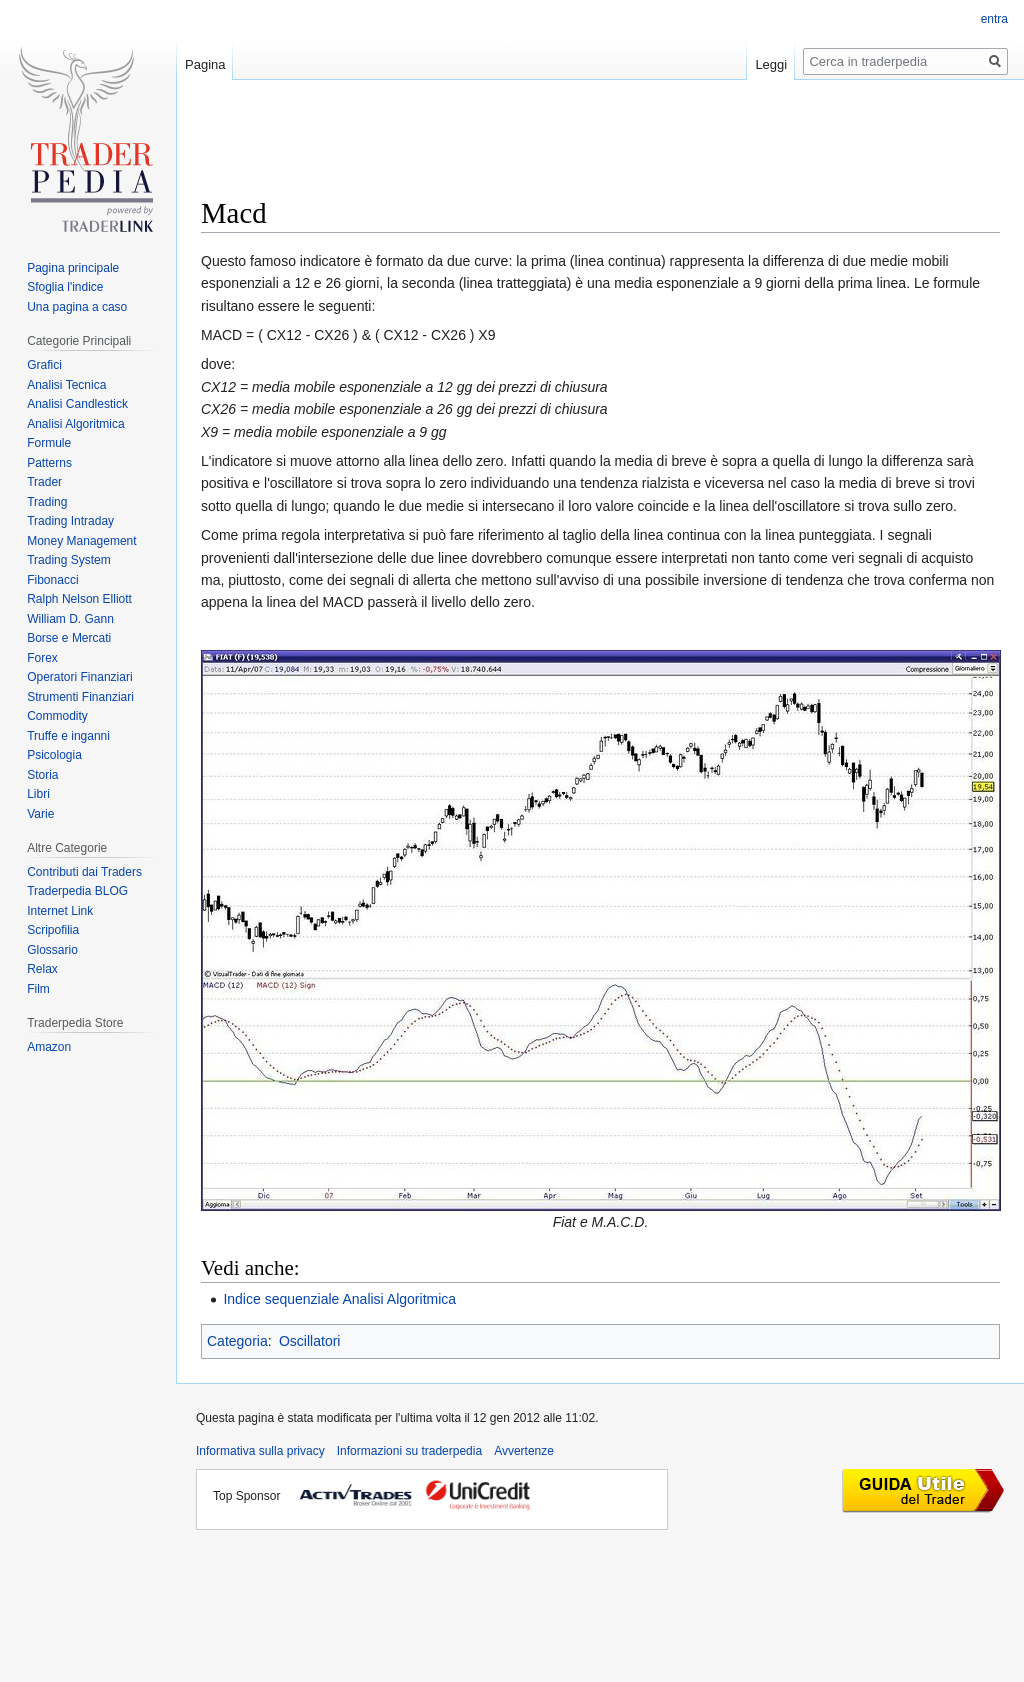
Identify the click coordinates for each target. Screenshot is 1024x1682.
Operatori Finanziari (79, 677)
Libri (38, 794)
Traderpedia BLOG (77, 891)
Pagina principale (73, 268)
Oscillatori (309, 1341)
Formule (49, 443)
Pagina (205, 64)
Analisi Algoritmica (75, 424)
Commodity (57, 716)
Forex (42, 658)
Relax (42, 969)
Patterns (49, 463)
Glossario (52, 950)
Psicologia (54, 755)
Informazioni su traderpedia (409, 1451)
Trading (47, 502)
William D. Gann (70, 619)
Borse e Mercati (69, 638)
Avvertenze (524, 1451)
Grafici (44, 365)
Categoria (237, 1341)
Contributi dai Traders (84, 872)
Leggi (771, 64)
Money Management (81, 541)
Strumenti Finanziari (80, 697)
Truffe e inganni (68, 736)
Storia (42, 775)
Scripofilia (53, 930)
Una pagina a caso (77, 307)
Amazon (49, 1047)
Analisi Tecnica (66, 385)
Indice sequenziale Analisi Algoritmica (339, 1299)
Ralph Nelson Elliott (79, 599)
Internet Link (60, 911)
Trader (44, 482)
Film (38, 989)
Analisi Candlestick (77, 404)
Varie (40, 814)
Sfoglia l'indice (65, 287)
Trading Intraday (70, 521)
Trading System (69, 560)
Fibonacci (52, 580)
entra (994, 19)
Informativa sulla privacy (260, 1451)
